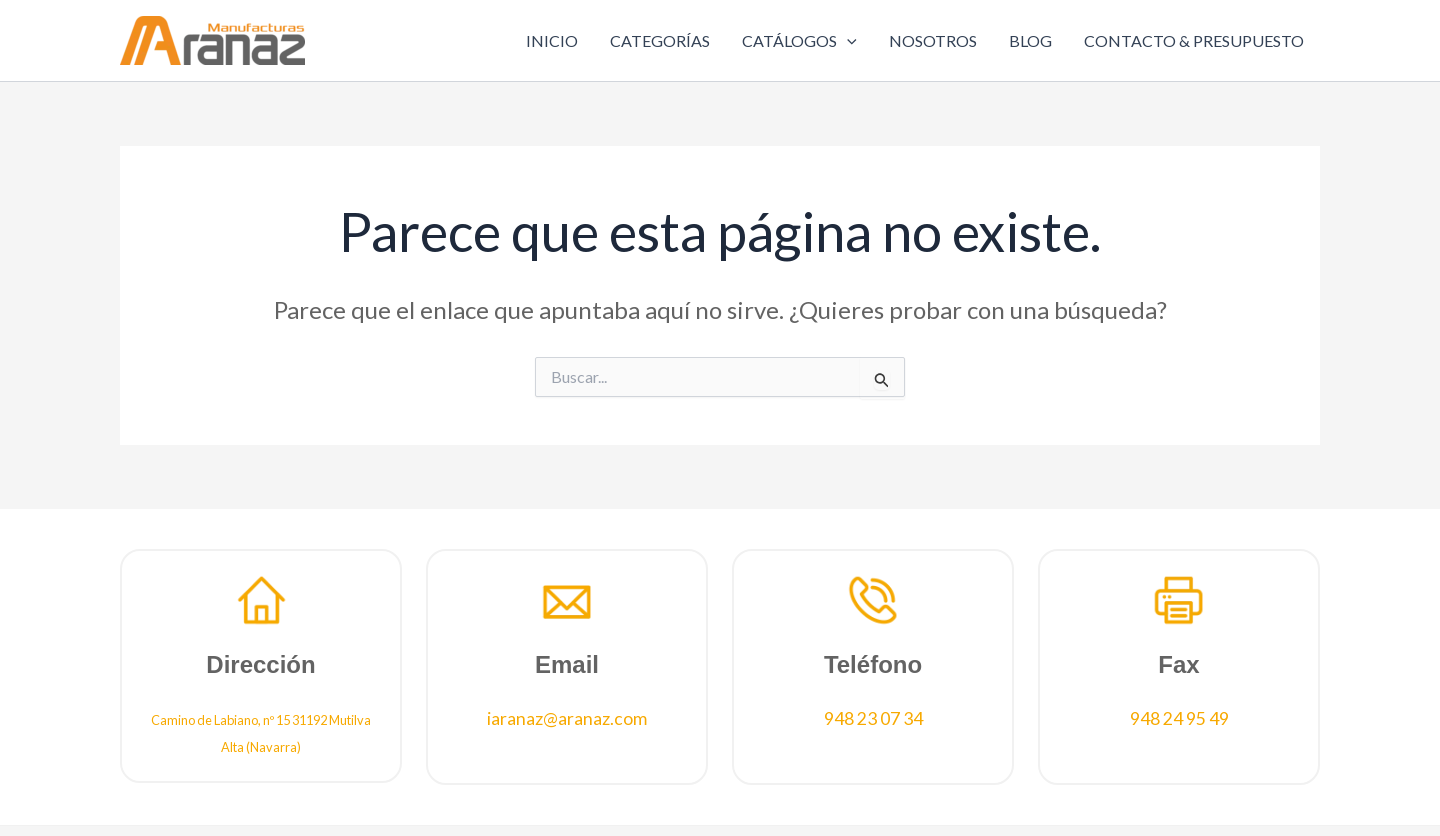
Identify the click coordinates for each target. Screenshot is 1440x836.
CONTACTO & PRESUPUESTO (1194, 40)
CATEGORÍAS (660, 40)
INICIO (552, 40)
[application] (847, 41)
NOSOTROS (933, 40)
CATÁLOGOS (799, 41)
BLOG (1030, 40)
